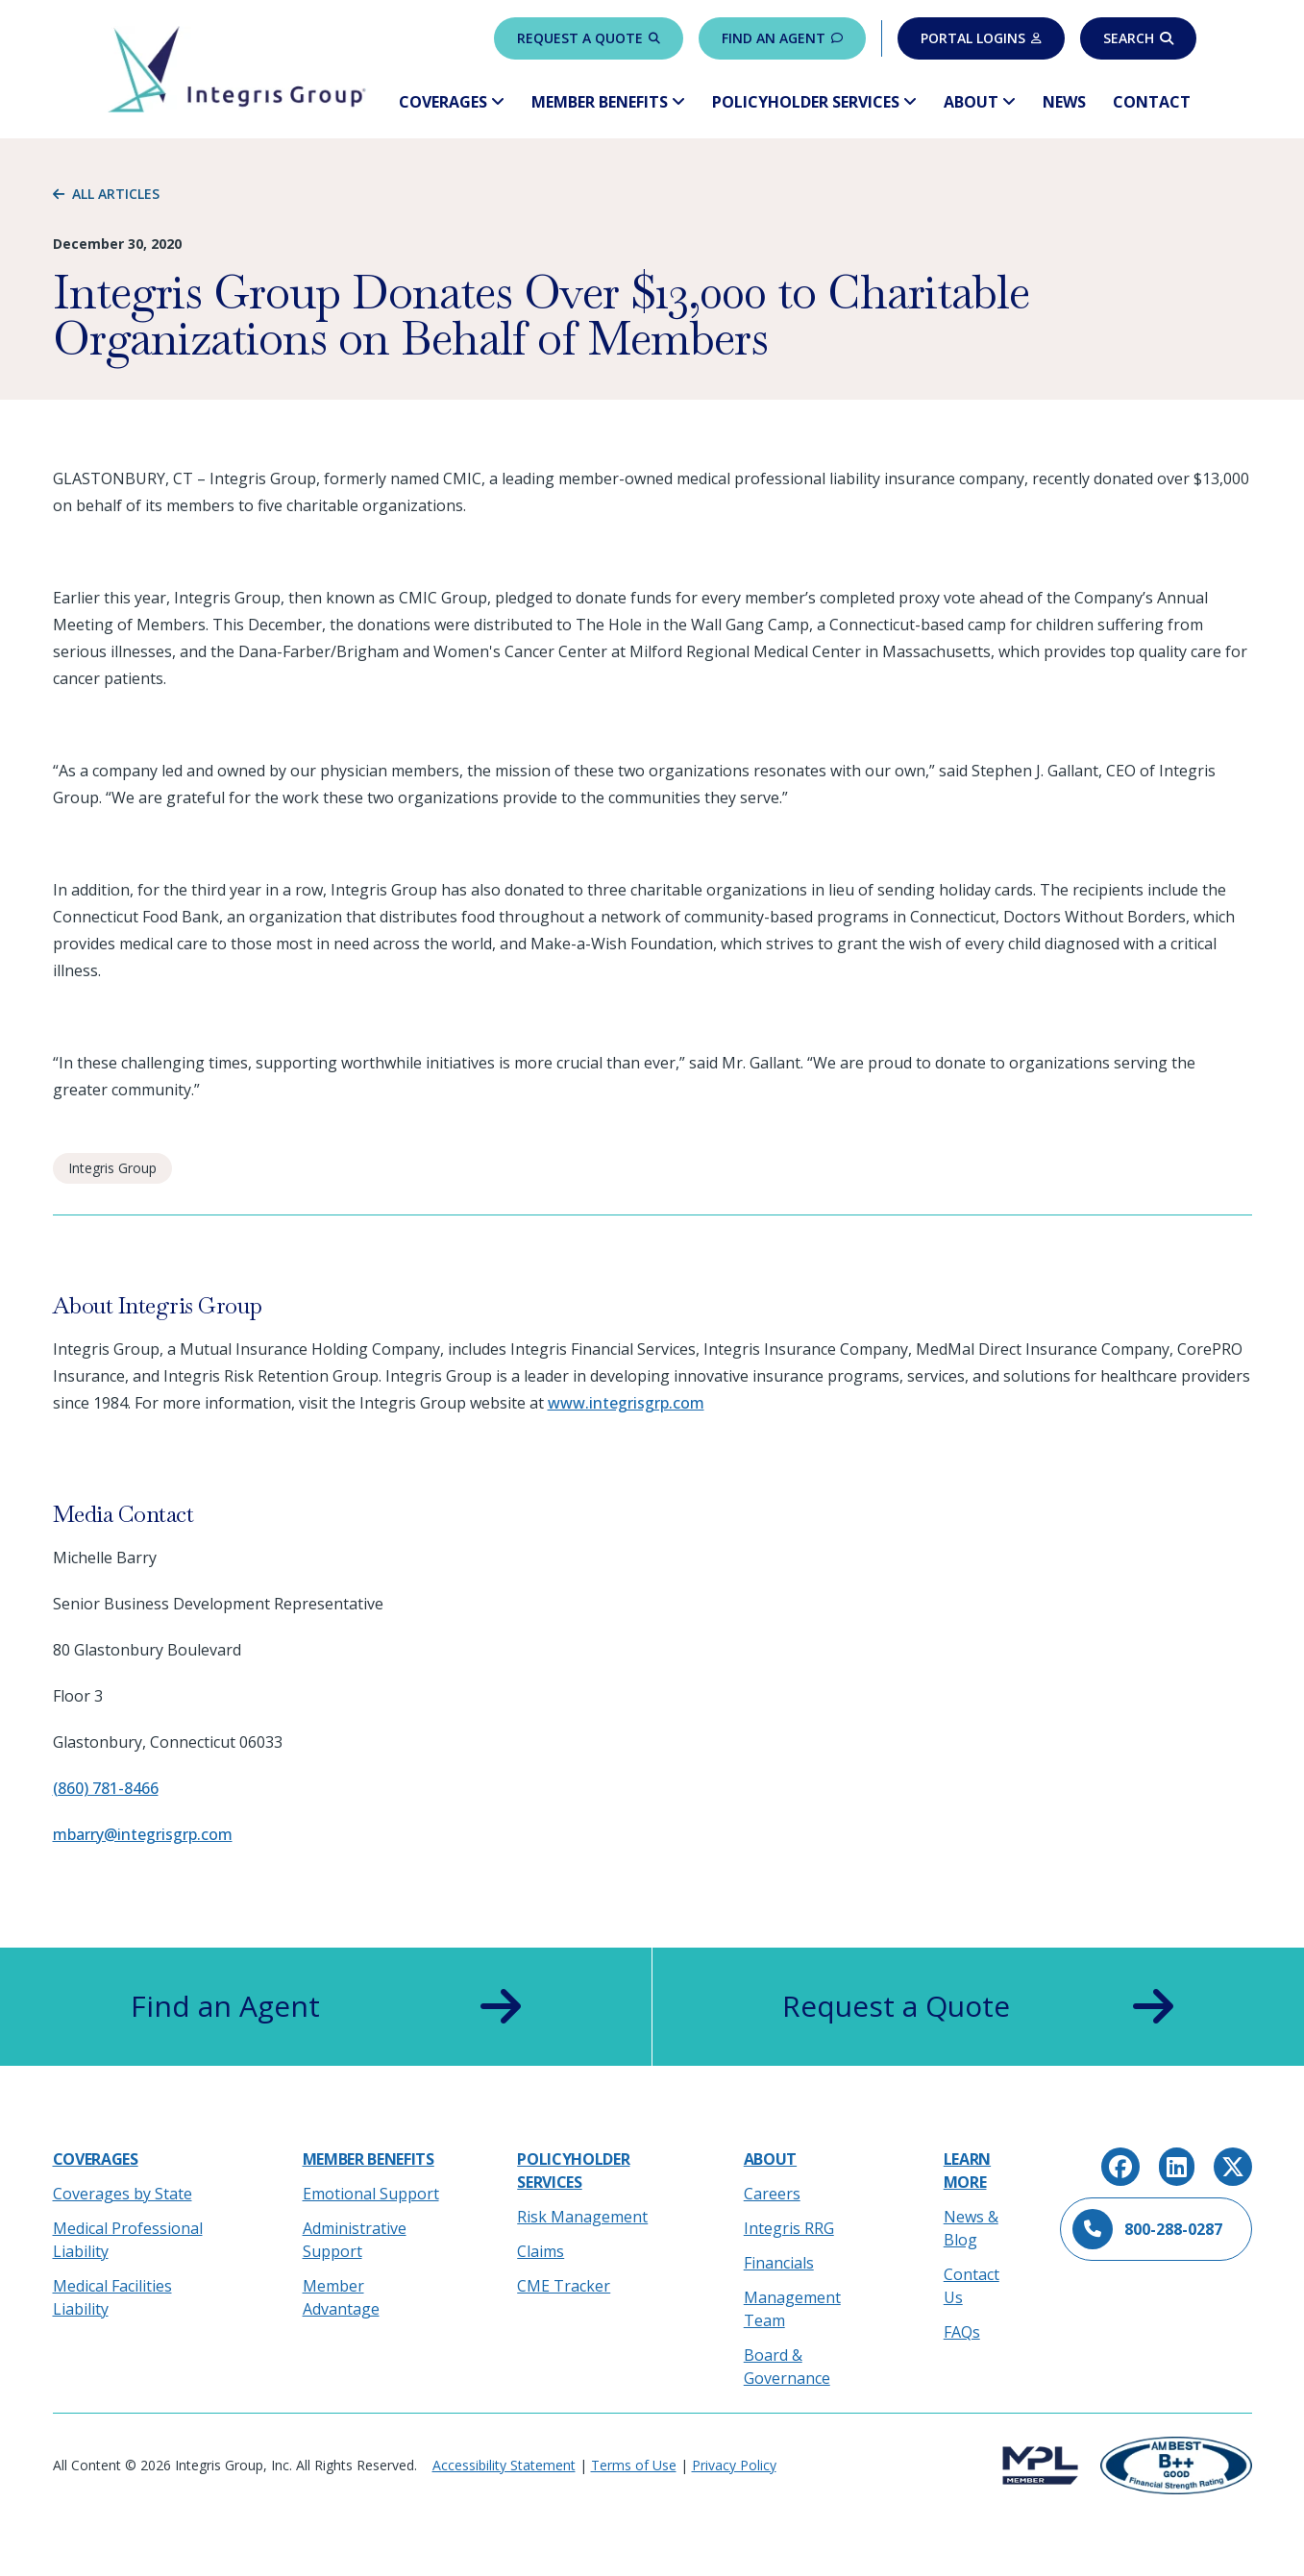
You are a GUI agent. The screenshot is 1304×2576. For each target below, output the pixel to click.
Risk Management (582, 2216)
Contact (1152, 101)
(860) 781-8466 (106, 1788)
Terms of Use (634, 2465)
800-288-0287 (1147, 2229)
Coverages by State (122, 2193)
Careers (772, 2193)
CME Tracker (563, 2285)
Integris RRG (789, 2228)
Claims (540, 2251)
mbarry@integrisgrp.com (143, 1834)
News (1064, 101)
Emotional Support (371, 2193)
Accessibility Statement (504, 2465)
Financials (779, 2262)
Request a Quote (588, 38)
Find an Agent (782, 38)
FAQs (962, 2332)
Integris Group (112, 1168)
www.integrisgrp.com (626, 1402)
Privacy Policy (734, 2465)
